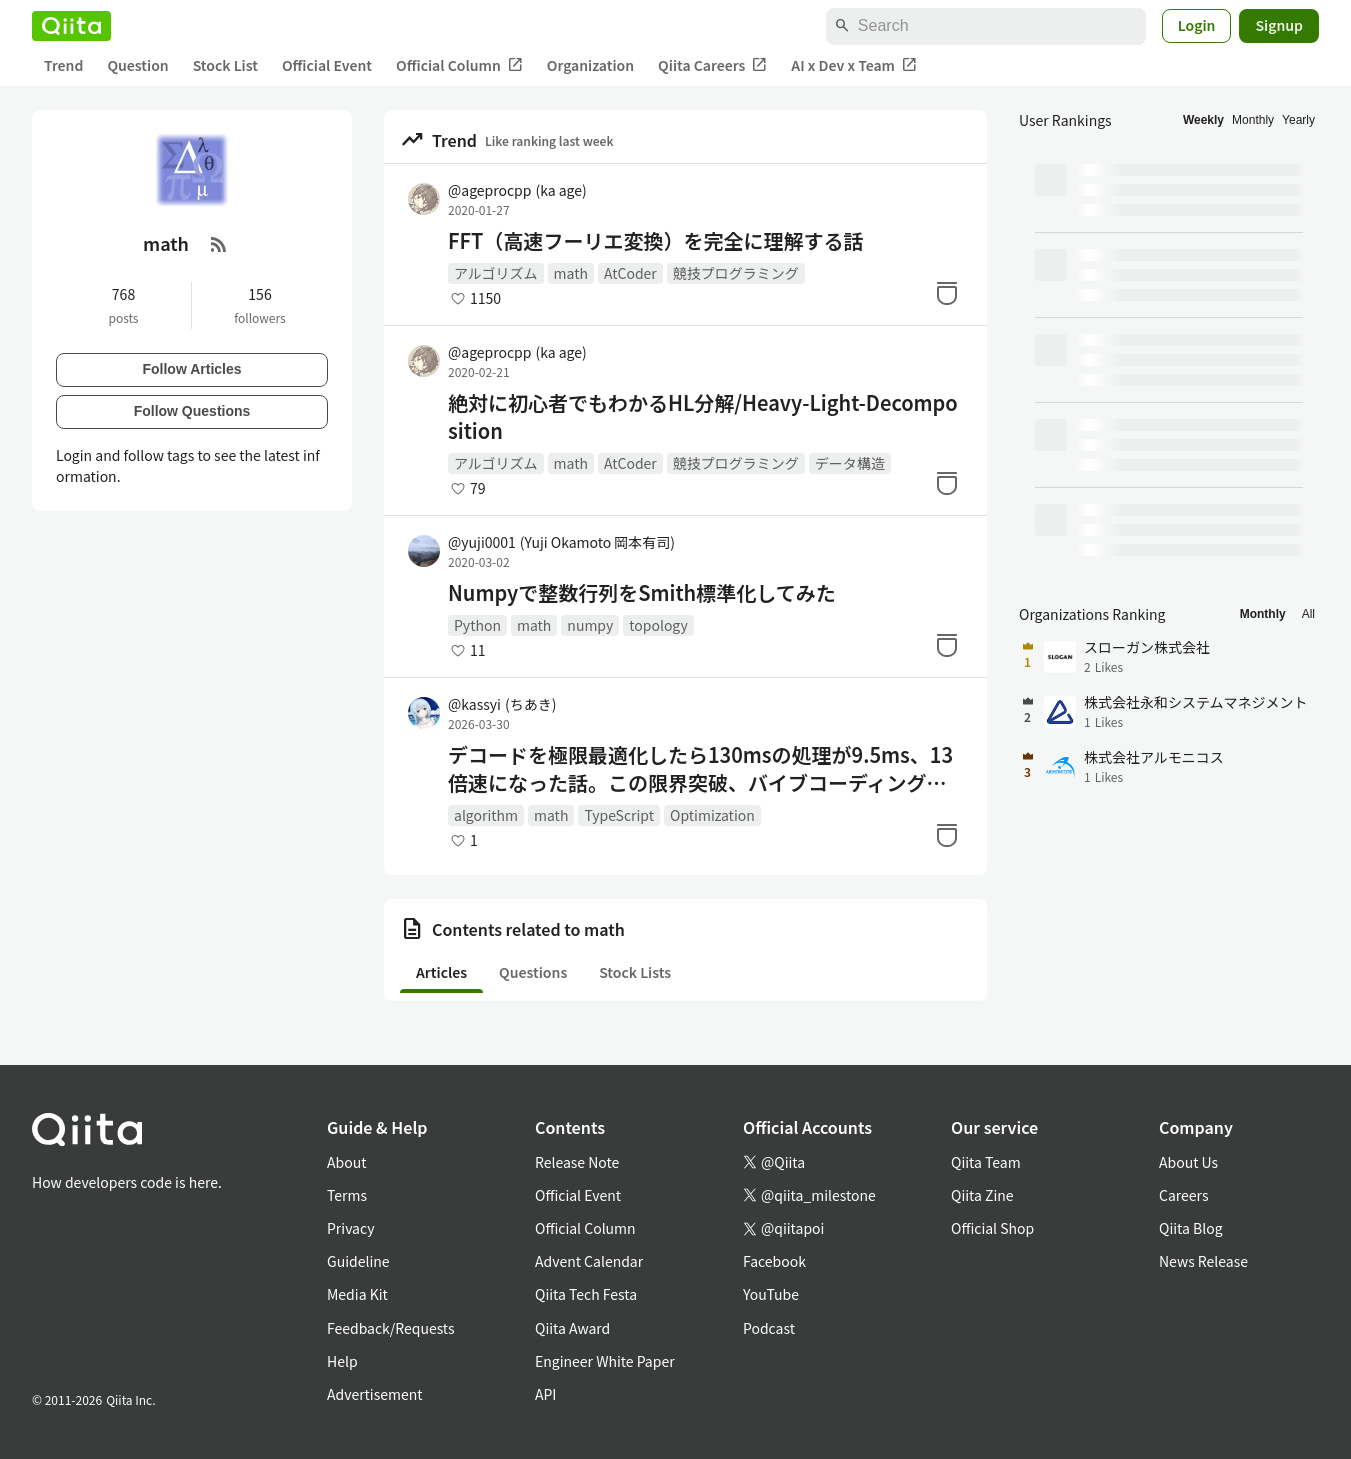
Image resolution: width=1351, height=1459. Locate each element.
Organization (590, 65)
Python (477, 625)
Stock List (225, 65)
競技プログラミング (736, 273)
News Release (1203, 1261)
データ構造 (850, 463)
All (1308, 614)
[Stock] (947, 293)
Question (137, 65)
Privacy (350, 1228)
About (346, 1162)
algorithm (486, 815)
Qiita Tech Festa (586, 1294)
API (545, 1394)
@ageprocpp (517, 190)
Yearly (1298, 120)
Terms (347, 1195)
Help (342, 1361)
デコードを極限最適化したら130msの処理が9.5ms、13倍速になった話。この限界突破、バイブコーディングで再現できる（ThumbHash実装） (700, 769)
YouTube (771, 1294)
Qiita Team (986, 1162)
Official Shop (992, 1228)
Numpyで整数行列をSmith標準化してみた (642, 593)
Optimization (712, 815)
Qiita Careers (712, 65)
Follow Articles (191, 369)
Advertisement (375, 1394)
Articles (441, 972)
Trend (63, 65)
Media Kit (357, 1294)
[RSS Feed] (219, 244)
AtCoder (630, 273)
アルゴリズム (496, 273)
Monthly (1253, 120)
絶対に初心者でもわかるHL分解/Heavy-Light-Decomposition (703, 417)
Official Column (459, 65)
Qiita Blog (1191, 1228)
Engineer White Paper (605, 1361)
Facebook (774, 1261)
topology (658, 625)
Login (1197, 25)
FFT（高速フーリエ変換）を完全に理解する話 (655, 241)
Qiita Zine (982, 1195)
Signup (1279, 25)
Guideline (358, 1261)
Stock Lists (635, 972)
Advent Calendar (589, 1261)
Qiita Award (572, 1328)
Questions (533, 972)
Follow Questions (192, 411)
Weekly (1203, 120)
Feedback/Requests (391, 1328)
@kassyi (502, 704)
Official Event (327, 65)
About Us (1188, 1162)
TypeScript (619, 815)
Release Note (577, 1162)
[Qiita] (71, 26)
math (571, 273)
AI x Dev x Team (854, 65)
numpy (590, 625)
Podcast (769, 1328)
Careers (1183, 1195)
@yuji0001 (561, 542)
